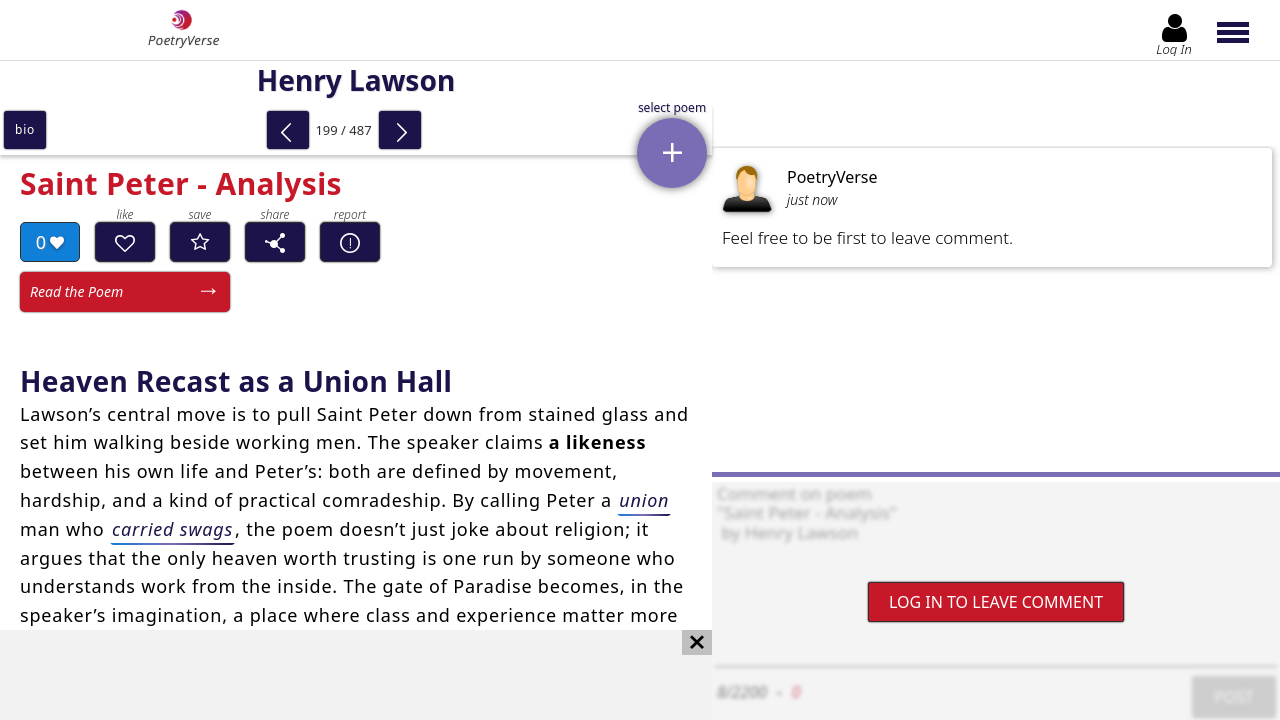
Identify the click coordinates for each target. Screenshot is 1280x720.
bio (25, 129)
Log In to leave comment (996, 602)
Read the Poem (76, 291)
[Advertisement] (336, 675)
